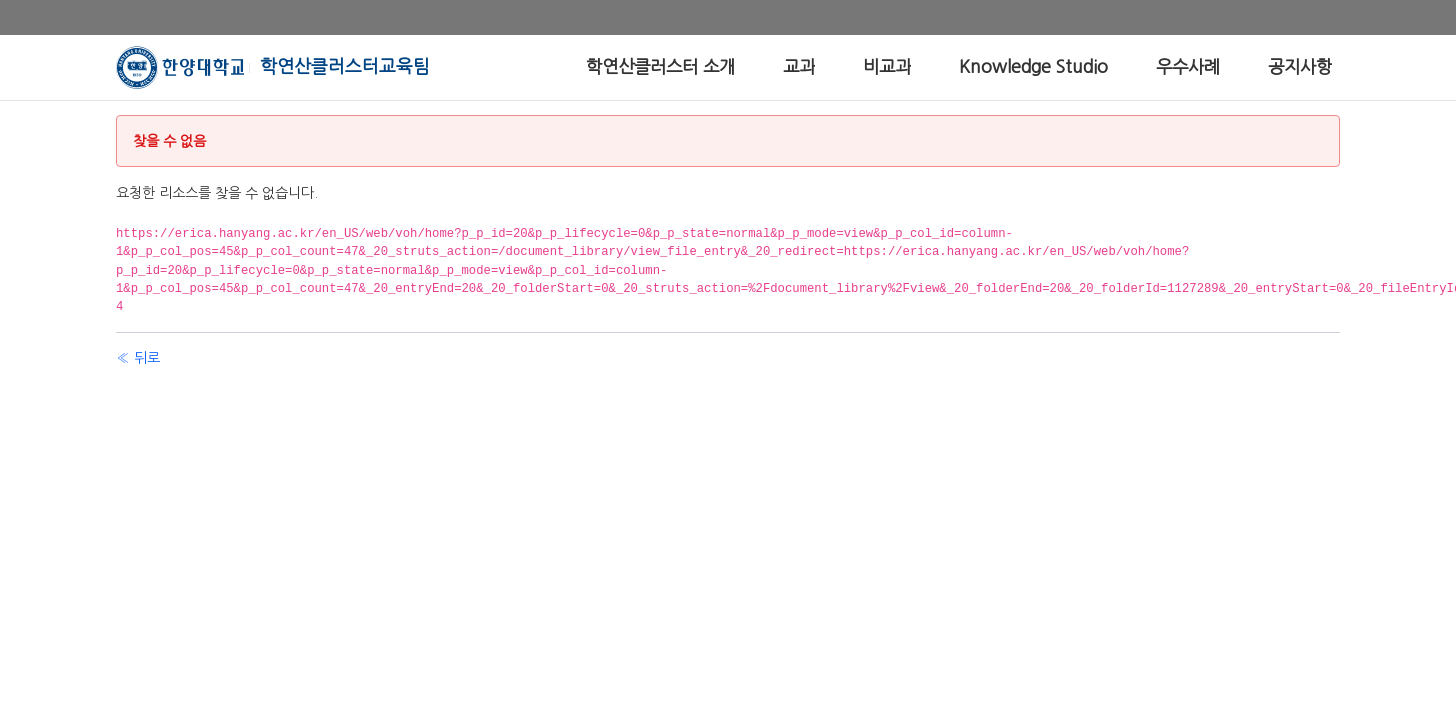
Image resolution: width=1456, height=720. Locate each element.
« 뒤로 (138, 358)
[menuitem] (660, 67)
